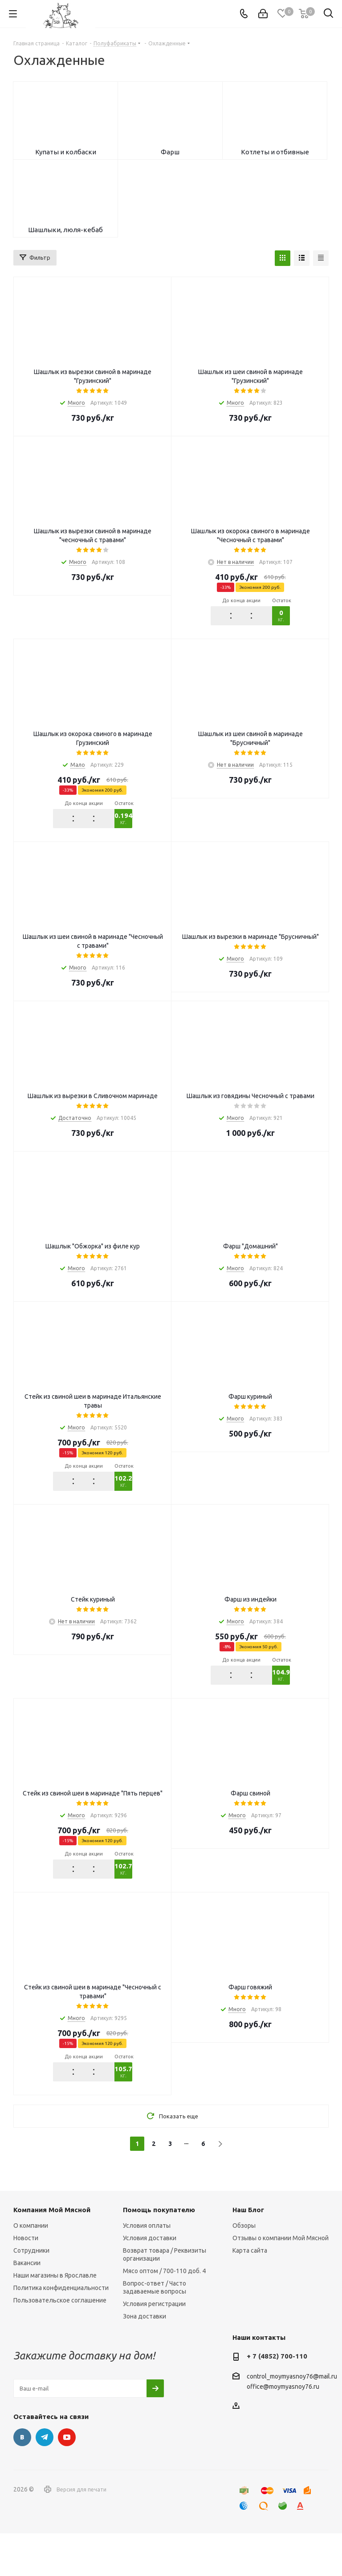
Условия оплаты (147, 2268)
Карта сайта (249, 2293)
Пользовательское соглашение (59, 2343)
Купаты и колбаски (65, 162)
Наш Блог (248, 2252)
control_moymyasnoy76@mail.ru (292, 2419)
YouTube (67, 2480)
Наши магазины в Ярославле (55, 2318)
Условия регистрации (154, 2346)
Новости (25, 2280)
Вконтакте (22, 2480)
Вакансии (27, 2305)
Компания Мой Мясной (51, 2252)
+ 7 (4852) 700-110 (277, 2399)
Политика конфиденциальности (61, 2330)
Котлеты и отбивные (275, 162)
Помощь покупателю (159, 2252)
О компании (30, 2268)
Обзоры (244, 2268)
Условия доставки (149, 2280)
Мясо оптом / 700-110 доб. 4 (164, 2313)
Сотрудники (31, 2293)
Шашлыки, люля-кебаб (65, 262)
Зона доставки (144, 2359)
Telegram (44, 2480)
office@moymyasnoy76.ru (283, 2429)
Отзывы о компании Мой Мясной (280, 2280)
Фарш (170, 162)
